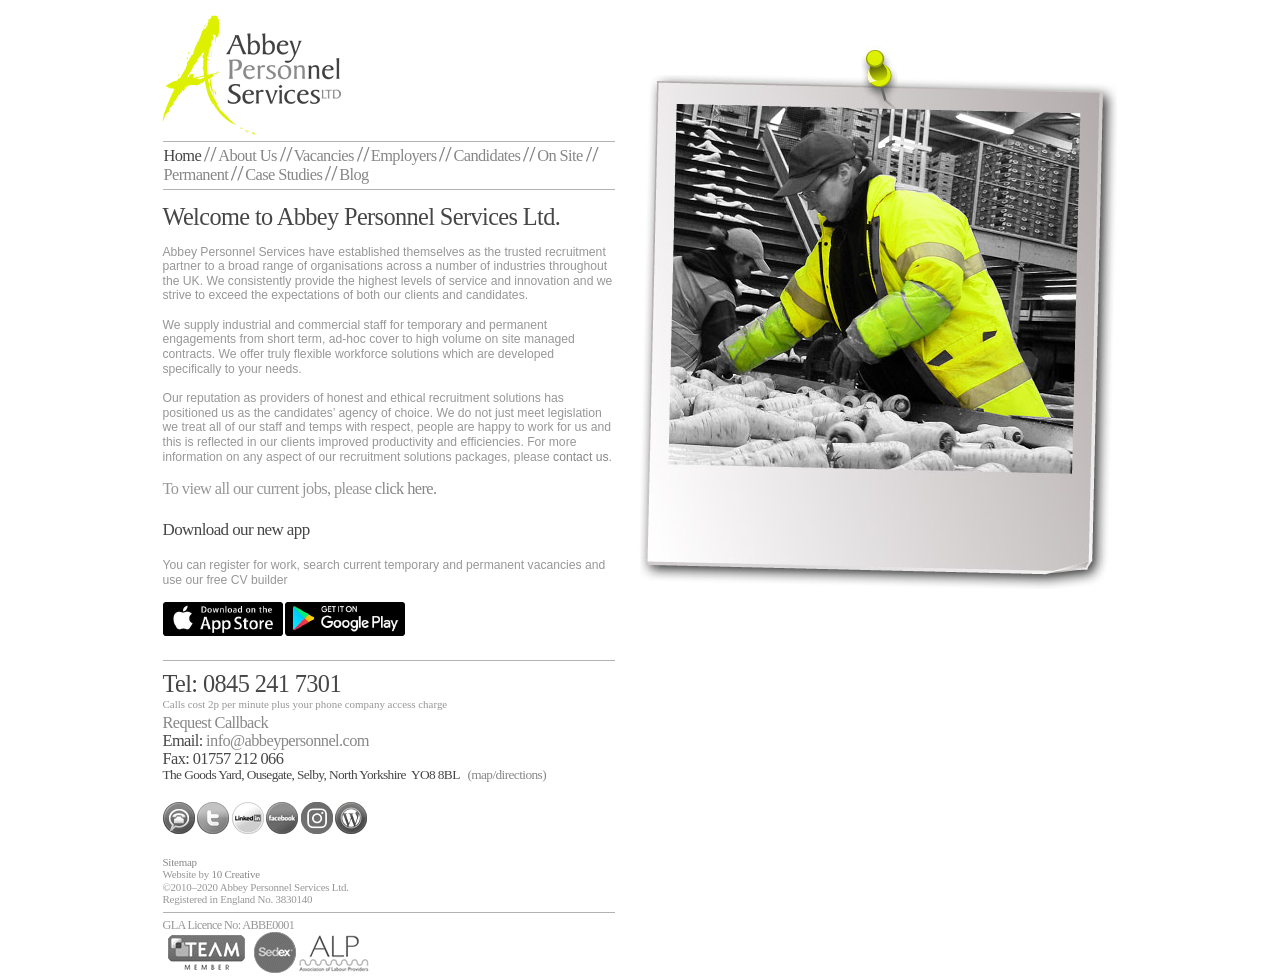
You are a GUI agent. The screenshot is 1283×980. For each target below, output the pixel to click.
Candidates (486, 155)
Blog (353, 174)
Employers (404, 155)
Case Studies (283, 174)
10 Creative (235, 874)
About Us (247, 155)
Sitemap (180, 862)
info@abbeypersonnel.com (287, 740)
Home (183, 155)
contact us (580, 457)
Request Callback (216, 722)
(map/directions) (506, 774)
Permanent (196, 174)
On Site (559, 155)
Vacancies (324, 155)
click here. (406, 488)
